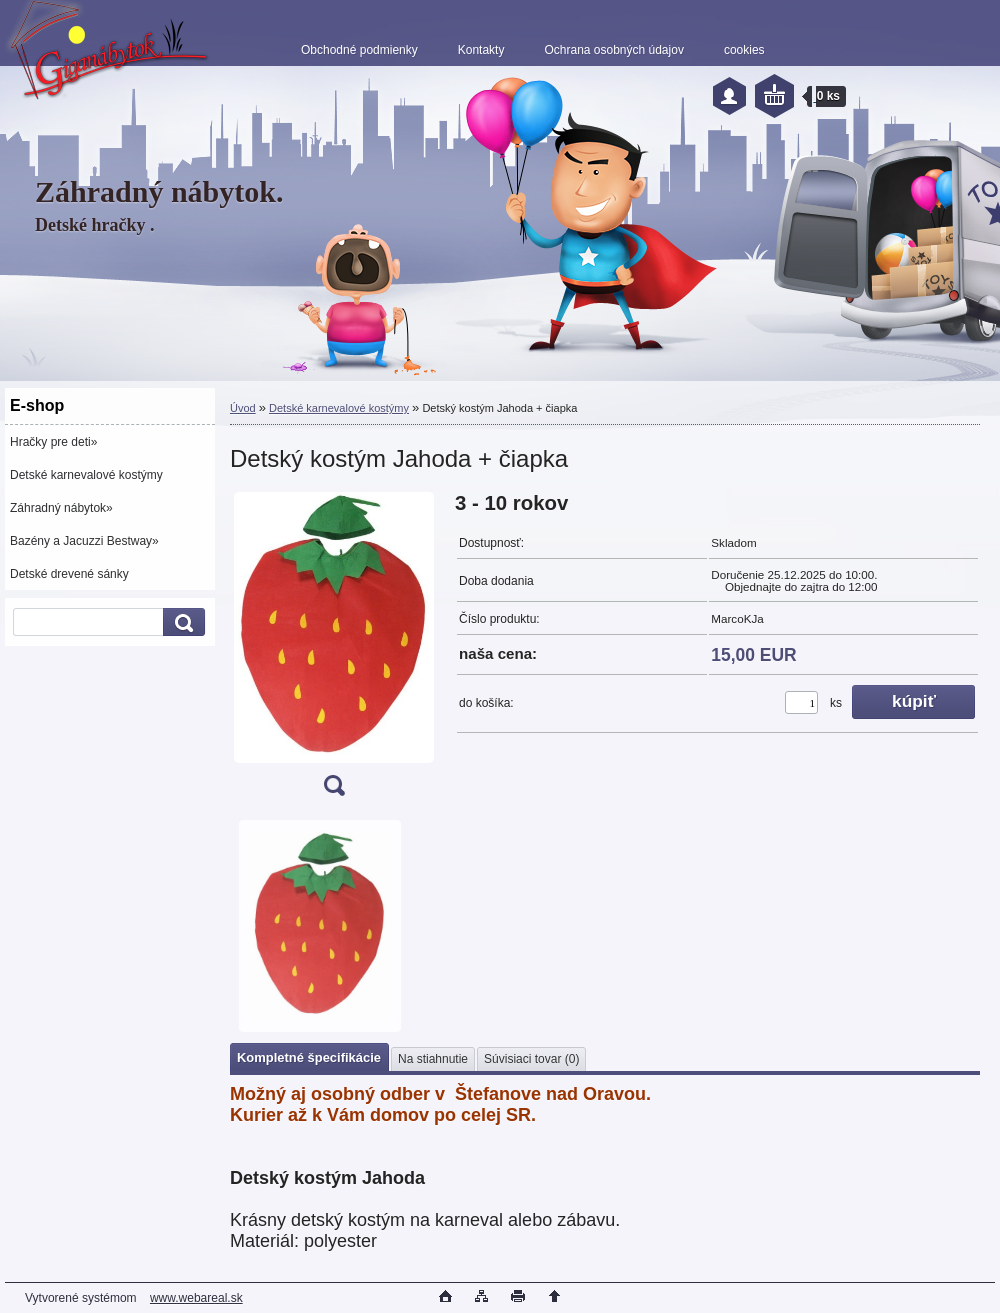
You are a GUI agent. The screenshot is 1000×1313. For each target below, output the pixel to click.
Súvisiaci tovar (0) (531, 1059)
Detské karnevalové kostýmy (86, 475)
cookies (744, 50)
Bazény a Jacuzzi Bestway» (84, 541)
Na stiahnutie (433, 1059)
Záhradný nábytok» (61, 508)
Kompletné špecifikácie (309, 1057)
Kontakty (481, 50)
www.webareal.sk (196, 1298)
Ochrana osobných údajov (613, 50)
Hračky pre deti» (53, 442)
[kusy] (801, 702)
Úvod (243, 408)
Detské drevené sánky (69, 574)
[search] (181, 622)
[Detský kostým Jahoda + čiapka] (334, 650)
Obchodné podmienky (359, 50)
